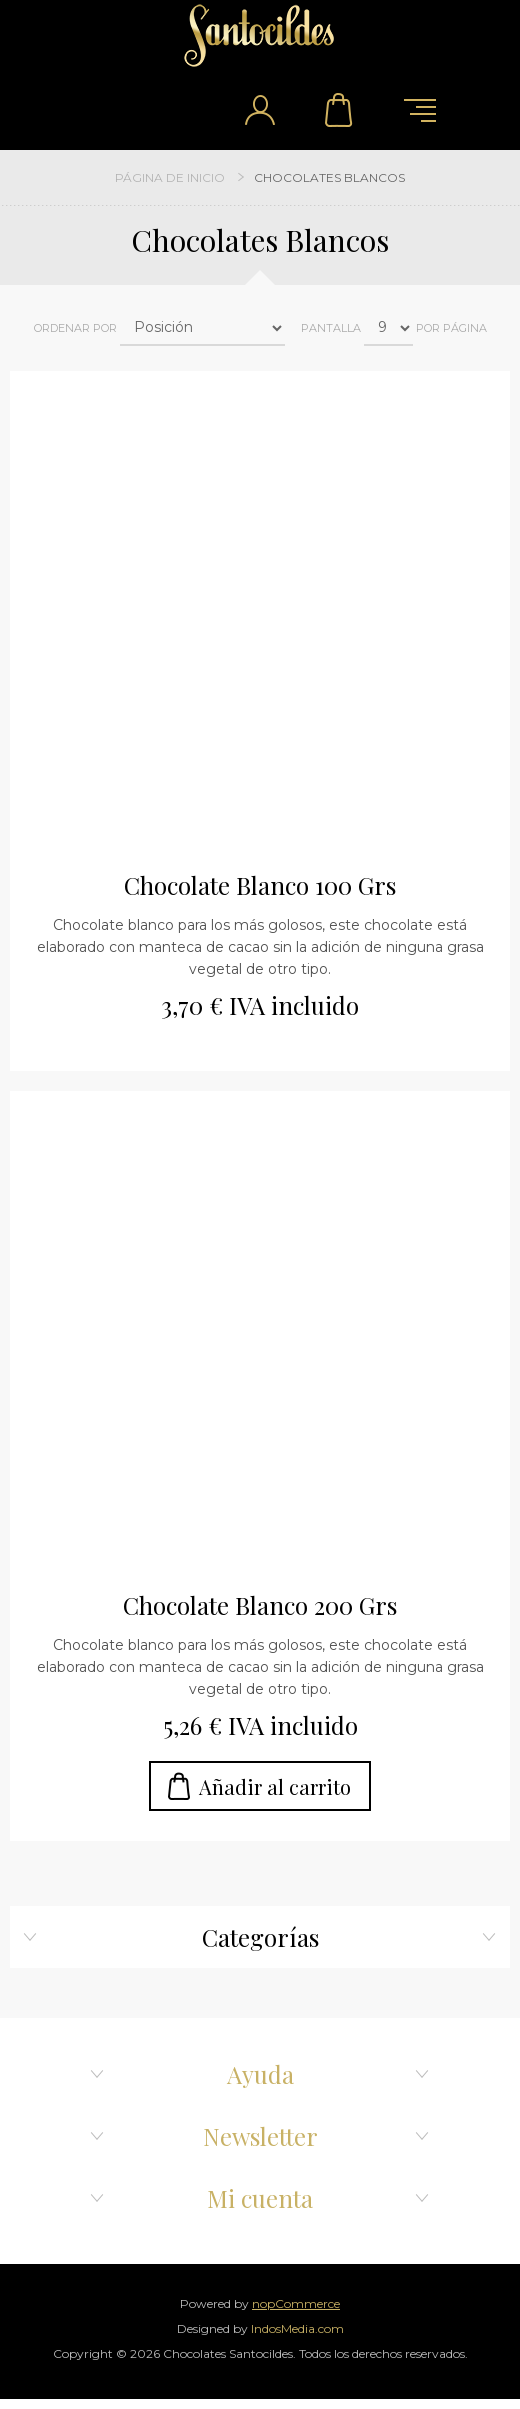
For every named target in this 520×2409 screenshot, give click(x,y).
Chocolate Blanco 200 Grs (260, 1605)
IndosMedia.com (297, 2328)
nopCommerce (296, 2303)
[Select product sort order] (202, 328)
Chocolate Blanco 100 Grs (260, 885)
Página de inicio (170, 177)
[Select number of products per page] (388, 328)
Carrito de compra (340, 110)
